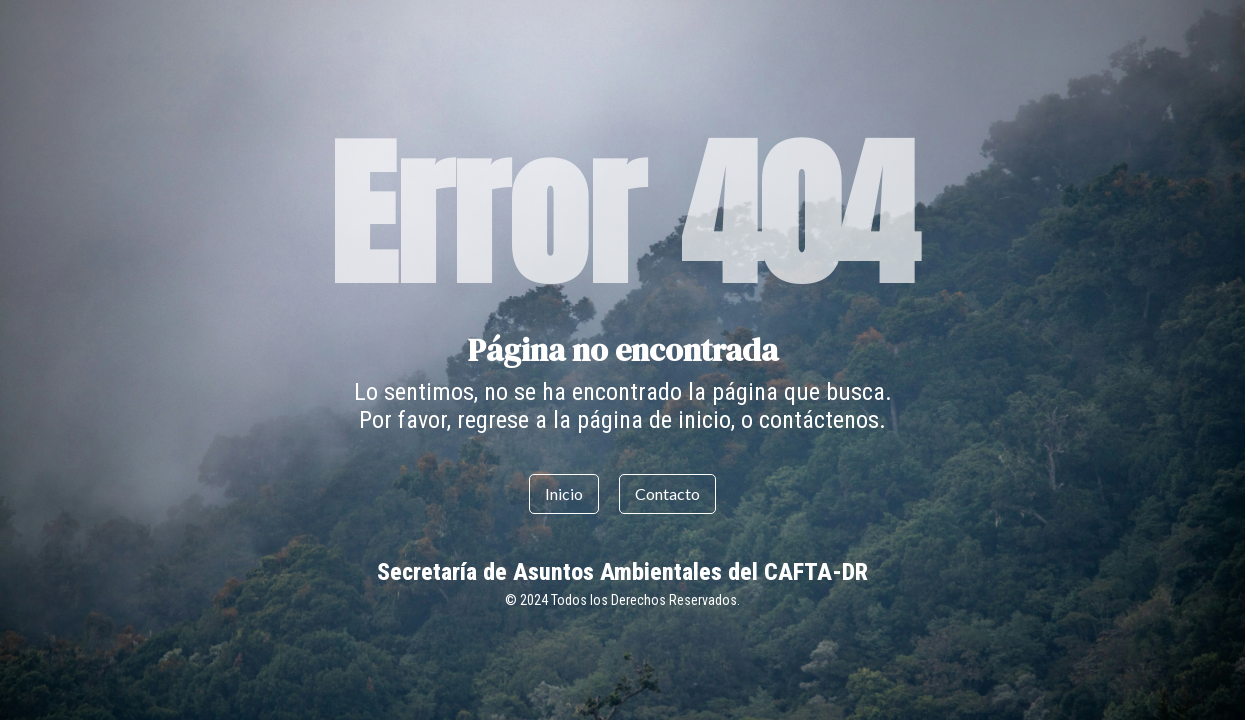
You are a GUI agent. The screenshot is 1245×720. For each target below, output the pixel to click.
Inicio (564, 493)
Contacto (667, 493)
